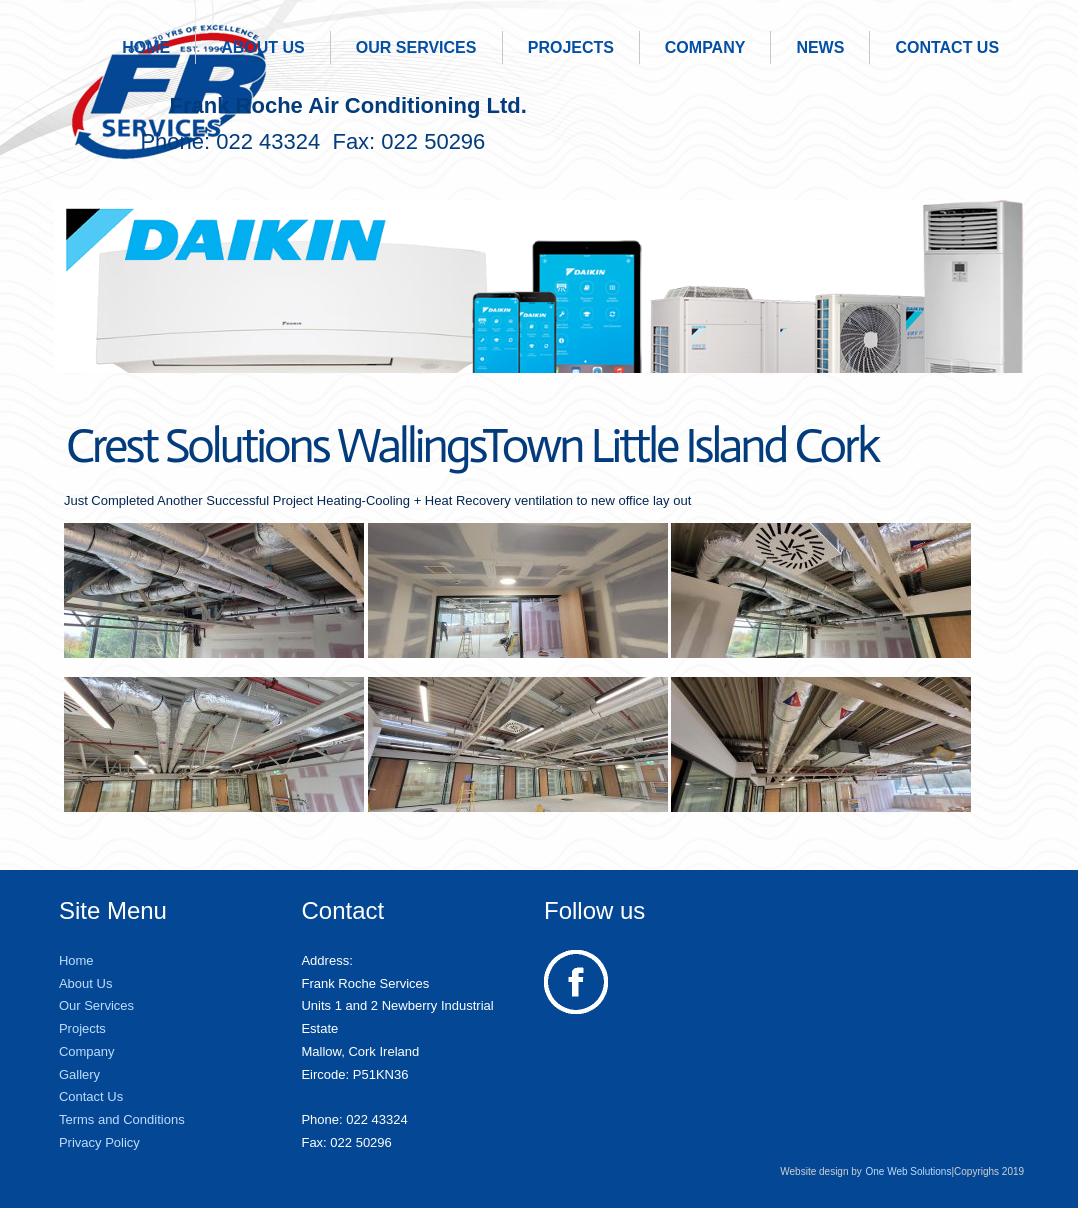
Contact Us (947, 47)
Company (705, 47)
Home (146, 47)
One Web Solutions (908, 1171)
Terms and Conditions (122, 1119)
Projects (571, 47)
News (820, 47)
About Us (263, 47)
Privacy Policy (99, 1142)
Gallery (79, 1074)
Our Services (416, 47)
